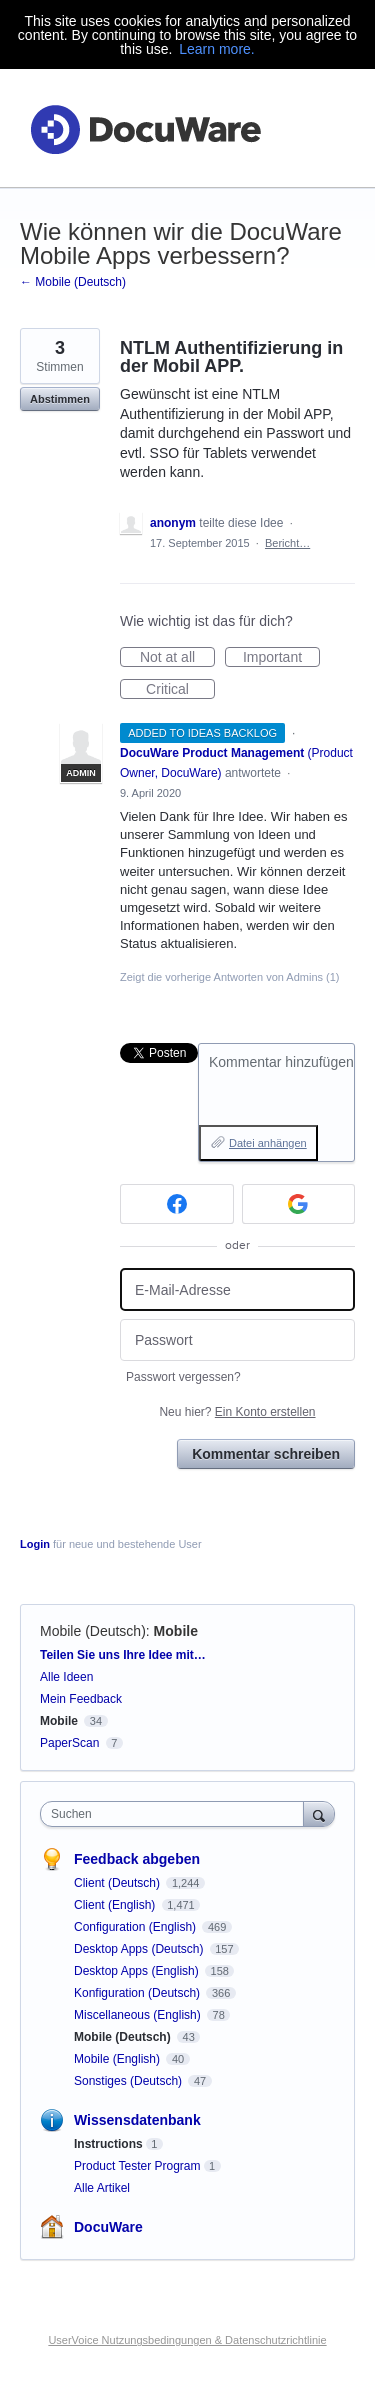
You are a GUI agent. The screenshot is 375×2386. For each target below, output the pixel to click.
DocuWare (108, 2227)
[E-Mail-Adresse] (237, 1289)
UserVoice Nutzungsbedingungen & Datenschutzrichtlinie (187, 2340)
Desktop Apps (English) (138, 1971)
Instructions (108, 2144)
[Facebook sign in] (177, 1204)
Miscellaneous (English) (139, 2015)
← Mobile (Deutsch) (73, 282)
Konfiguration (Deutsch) (138, 1993)
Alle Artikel (102, 2188)
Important (281, 658)
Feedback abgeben (137, 1859)
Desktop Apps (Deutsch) (140, 1949)
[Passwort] (237, 1340)
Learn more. (216, 49)
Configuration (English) (136, 1927)
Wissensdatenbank (137, 2120)
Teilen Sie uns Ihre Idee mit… (123, 1655)
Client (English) (116, 1905)
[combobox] (176, 1814)
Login (35, 1544)
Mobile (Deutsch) (93, 1631)
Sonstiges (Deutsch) (129, 2081)
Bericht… (287, 543)
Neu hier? (237, 1412)
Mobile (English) (118, 2059)
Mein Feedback (81, 1699)
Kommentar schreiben (266, 1454)
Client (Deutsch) (118, 1883)
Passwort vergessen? (183, 1377)
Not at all (177, 658)
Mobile (176, 1631)
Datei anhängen (268, 1143)
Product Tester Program (137, 2166)
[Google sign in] (299, 1204)
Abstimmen (60, 399)
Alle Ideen (66, 1677)
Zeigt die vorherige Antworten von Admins (230, 977)
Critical (180, 690)
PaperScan (69, 1743)
